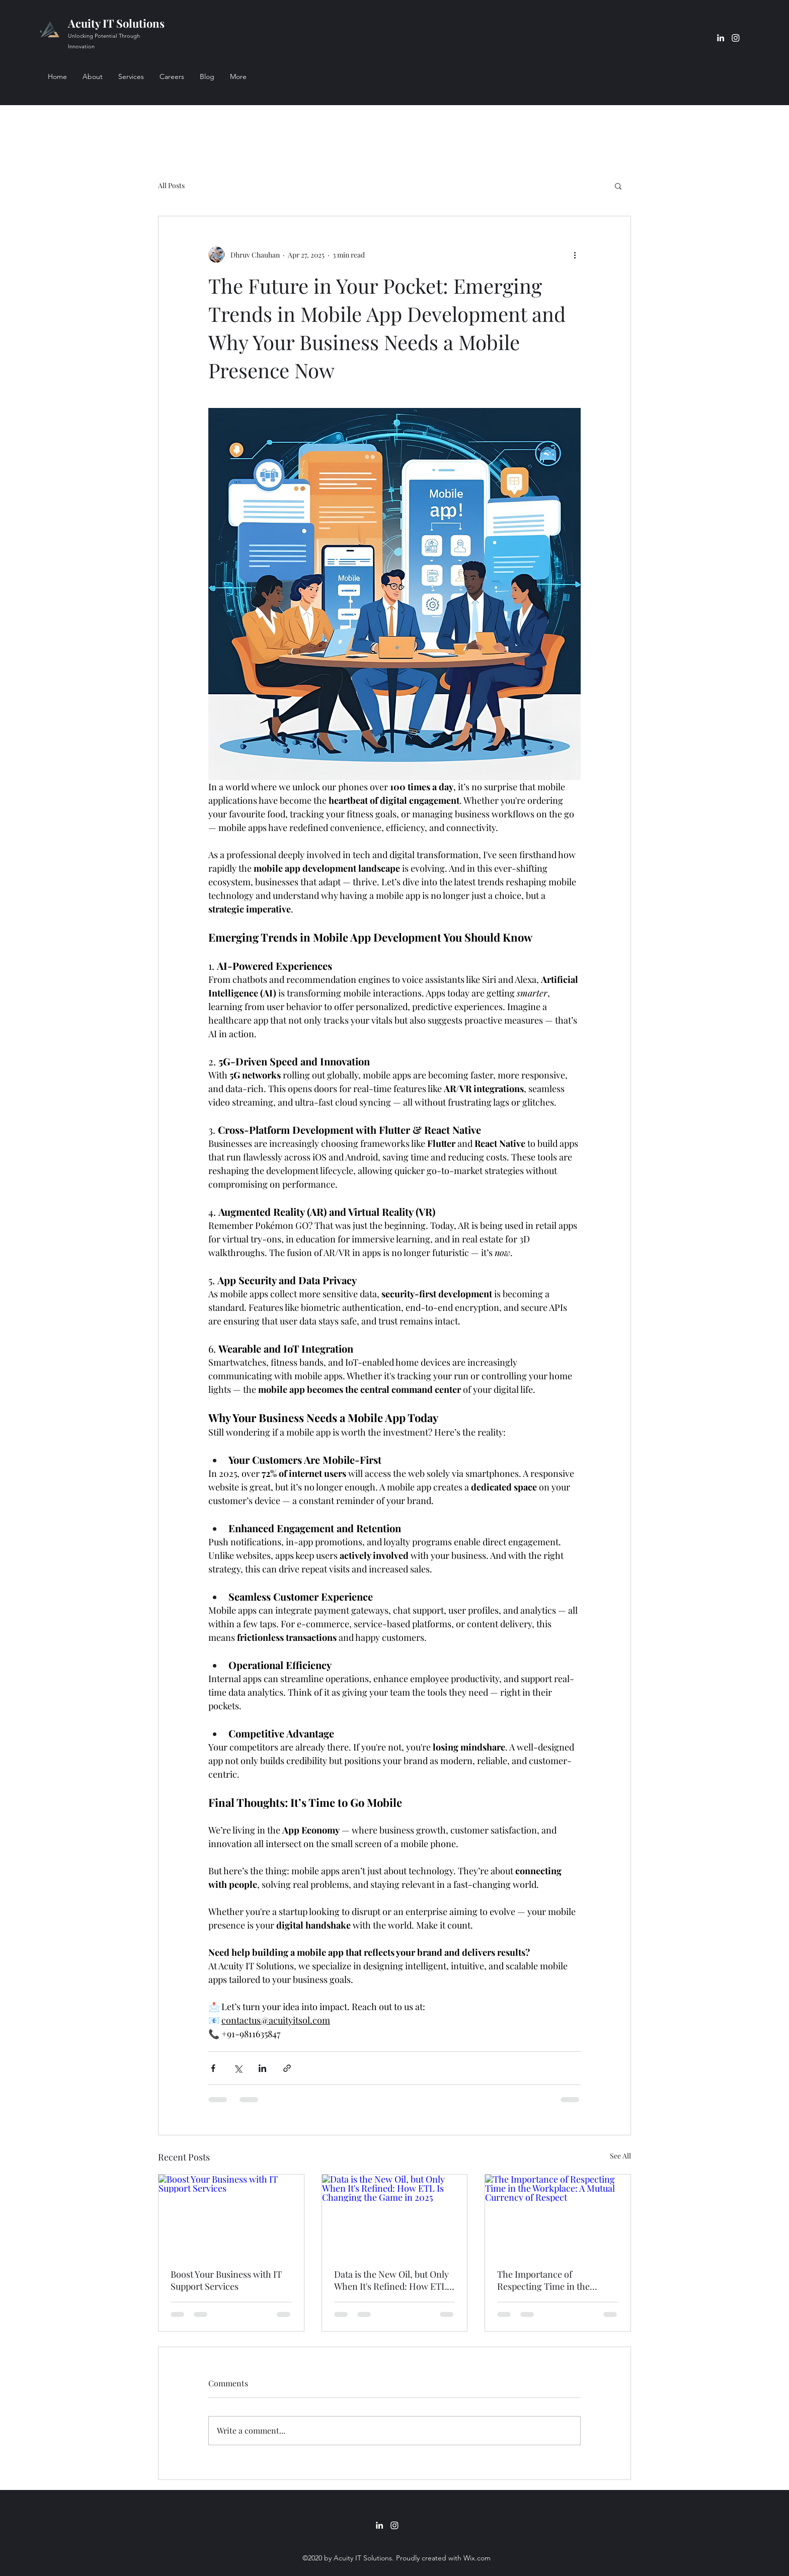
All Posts (171, 185)
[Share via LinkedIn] (262, 2068)
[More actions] (575, 254)
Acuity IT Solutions (116, 23)
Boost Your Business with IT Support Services (226, 2280)
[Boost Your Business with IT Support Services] (231, 2215)
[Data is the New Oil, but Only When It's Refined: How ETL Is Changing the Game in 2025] (394, 2215)
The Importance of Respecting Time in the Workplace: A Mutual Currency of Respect (543, 2280)
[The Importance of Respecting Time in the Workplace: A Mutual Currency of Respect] (557, 2215)
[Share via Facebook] (213, 2068)
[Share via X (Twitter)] (238, 2068)
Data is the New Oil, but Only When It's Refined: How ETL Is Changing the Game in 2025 (394, 2280)
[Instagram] (736, 38)
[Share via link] (287, 2068)
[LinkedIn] (721, 38)
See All (620, 2155)
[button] (618, 186)
